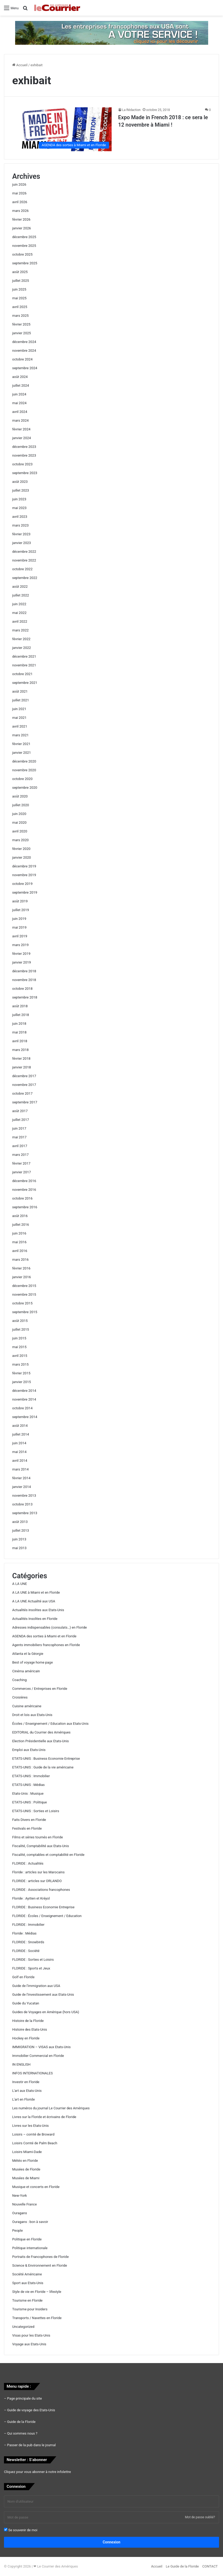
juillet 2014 (20, 1434)
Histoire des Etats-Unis (29, 2029)
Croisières (20, 1697)
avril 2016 (19, 1251)
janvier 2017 (21, 1172)
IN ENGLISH (21, 2064)
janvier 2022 (21, 648)
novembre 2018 (24, 980)
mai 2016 (19, 1242)
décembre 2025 (24, 237)
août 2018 (20, 1006)
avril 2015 (19, 1356)
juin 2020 (19, 814)
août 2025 (20, 272)
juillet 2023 (20, 490)
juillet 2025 (20, 281)
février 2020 (21, 849)
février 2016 (21, 1268)
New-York (19, 2196)
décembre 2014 (24, 1391)
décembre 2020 (24, 761)
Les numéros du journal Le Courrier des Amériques (51, 2108)
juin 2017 (19, 1128)
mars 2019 (20, 945)
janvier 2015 (21, 1382)
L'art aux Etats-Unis (27, 2091)
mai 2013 (19, 1548)
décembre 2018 (24, 971)
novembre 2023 (24, 455)
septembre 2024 (24, 368)
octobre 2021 (22, 674)
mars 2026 (20, 211)
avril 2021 (19, 726)
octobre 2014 (22, 1408)
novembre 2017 (24, 1085)
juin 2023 (19, 499)
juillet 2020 (20, 805)
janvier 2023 (21, 543)
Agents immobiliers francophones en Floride (46, 1645)
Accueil (20, 65)
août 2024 (20, 377)
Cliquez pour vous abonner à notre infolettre (37, 2472)
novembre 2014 (24, 1399)
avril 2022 (19, 621)
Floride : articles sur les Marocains (38, 1872)
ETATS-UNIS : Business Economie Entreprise (46, 1759)
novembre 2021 (24, 665)
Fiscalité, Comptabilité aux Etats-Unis (40, 1846)
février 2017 (21, 1163)
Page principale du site (24, 2398)
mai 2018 (19, 1032)
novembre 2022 (24, 560)
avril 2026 (19, 202)
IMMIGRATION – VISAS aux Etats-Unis (41, 2047)
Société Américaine (27, 2274)
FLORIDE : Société (26, 1951)
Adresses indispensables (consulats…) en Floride (49, 1627)
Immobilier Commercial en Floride (38, 2056)
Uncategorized (23, 2327)
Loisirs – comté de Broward (33, 2134)
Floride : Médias (24, 1933)
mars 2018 (20, 1050)
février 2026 (21, 219)
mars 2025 (20, 316)
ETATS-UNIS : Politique (29, 1802)
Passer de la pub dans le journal (31, 2445)
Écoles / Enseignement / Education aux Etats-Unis (50, 1724)
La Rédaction (131, 110)
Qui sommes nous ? (22, 2433)
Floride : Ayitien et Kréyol (31, 1898)
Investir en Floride (25, 2082)
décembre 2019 (24, 866)
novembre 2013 (24, 1496)
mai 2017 (19, 1137)
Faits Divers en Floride (29, 1820)
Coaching (19, 1680)
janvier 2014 (21, 1487)
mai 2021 (19, 718)
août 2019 (20, 901)
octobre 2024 (22, 359)
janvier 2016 (21, 1277)
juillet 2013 (20, 1530)
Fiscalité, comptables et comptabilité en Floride (48, 1855)
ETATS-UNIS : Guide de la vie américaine (42, 1767)
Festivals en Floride (27, 1828)
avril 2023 (19, 517)
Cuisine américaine (26, 1706)
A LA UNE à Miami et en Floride (36, 1592)
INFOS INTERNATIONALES (32, 2073)
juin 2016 (19, 1233)
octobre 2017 (22, 1093)
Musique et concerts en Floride (35, 2187)
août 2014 (20, 1426)
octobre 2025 (22, 254)
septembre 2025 (24, 263)
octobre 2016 (22, 1198)
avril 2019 (19, 936)
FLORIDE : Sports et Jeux (31, 1968)
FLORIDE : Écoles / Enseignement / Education (47, 1916)
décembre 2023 (24, 447)
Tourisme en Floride (27, 2300)
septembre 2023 (24, 473)
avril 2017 (19, 1146)
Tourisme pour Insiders (29, 2309)
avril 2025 (19, 307)
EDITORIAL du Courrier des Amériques (41, 1732)
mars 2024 (20, 420)
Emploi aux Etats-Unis (29, 1750)
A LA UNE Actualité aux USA (33, 1601)
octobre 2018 (22, 989)
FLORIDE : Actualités (27, 1863)
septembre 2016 (24, 1207)
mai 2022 (19, 613)
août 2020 (20, 796)
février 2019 (21, 954)
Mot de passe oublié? (200, 2517)
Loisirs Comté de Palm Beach (34, 2143)
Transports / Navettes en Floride (37, 2318)
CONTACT (210, 2566)
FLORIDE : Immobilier (28, 1925)
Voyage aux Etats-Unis (29, 2344)
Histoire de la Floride (28, 2021)
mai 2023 (19, 508)
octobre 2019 (22, 884)
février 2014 (21, 1478)
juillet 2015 (20, 1329)
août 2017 (20, 1111)
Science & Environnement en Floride (39, 2265)
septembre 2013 (24, 1513)
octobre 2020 (22, 779)
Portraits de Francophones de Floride (40, 2257)
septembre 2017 (24, 1102)
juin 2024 (19, 394)
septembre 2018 (24, 997)
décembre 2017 (24, 1076)
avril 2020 (19, 831)
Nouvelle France (24, 2204)
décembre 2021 (24, 656)
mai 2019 (19, 927)
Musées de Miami (26, 2178)
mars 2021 (20, 735)
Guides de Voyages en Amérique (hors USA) (45, 2012)
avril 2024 (19, 412)
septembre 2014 (24, 1417)
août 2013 (20, 1522)
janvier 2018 (21, 1067)
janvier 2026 (21, 228)
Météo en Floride (25, 2161)
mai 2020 (19, 823)
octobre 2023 (22, 464)
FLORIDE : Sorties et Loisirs (33, 1960)
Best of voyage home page (32, 1662)
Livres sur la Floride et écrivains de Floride (44, 2117)
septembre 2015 (24, 1312)
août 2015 (20, 1321)
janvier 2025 (21, 333)
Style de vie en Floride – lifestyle (36, 2292)
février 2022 (21, 639)
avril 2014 (19, 1461)
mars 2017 (20, 1155)
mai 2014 (19, 1452)
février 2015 (21, 1373)
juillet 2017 (20, 1120)
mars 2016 (20, 1260)
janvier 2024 (21, 438)
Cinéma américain (26, 1671)
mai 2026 (19, 193)
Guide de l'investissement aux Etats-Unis (43, 1994)
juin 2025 (19, 289)
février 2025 (21, 324)
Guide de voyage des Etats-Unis (31, 2410)
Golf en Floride (23, 1977)
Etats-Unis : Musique (27, 1793)
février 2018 (21, 1058)
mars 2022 (20, 630)
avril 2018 (19, 1041)
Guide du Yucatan (25, 2003)
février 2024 (21, 429)
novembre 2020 (24, 770)
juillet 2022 (20, 595)
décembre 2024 (24, 342)
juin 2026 (19, 184)
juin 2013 (19, 1539)
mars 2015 (20, 1364)
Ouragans (19, 2213)
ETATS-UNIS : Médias (28, 1785)
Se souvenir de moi (20, 2530)
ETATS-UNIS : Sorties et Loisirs (35, 1811)
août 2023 (20, 482)
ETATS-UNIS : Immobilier (31, 1776)
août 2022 (20, 587)
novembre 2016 (24, 1190)
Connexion (111, 2542)
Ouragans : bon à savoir (30, 2222)
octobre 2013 (22, 1504)
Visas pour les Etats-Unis (31, 2335)
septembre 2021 (24, 683)
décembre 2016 (24, 1181)
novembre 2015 (24, 1294)
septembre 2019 (24, 892)
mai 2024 (19, 403)
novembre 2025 (24, 246)
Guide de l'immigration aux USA (36, 1986)
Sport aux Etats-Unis (27, 2283)
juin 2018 (19, 1024)
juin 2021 (19, 709)
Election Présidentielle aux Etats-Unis (40, 1741)
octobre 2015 (22, 1303)
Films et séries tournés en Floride (37, 1837)
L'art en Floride (23, 2099)
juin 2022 (19, 604)
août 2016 (20, 1216)
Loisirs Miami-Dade (27, 2152)
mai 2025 (19, 298)
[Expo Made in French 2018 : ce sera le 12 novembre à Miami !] (62, 129)
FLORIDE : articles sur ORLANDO (37, 1881)
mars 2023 (20, 525)
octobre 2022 (22, 569)
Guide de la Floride (21, 2422)
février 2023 (21, 534)
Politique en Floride (27, 2239)
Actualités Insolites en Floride (34, 1619)
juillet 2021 (20, 700)
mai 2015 (19, 1347)
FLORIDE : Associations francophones (41, 1890)
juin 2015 (19, 1338)
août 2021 (20, 691)
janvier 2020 (21, 857)
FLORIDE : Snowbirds (28, 1942)
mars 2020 (20, 840)
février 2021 (21, 744)
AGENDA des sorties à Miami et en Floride (44, 1636)
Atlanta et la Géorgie (27, 1654)
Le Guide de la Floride (182, 2566)
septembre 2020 (24, 788)
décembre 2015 (24, 1286)
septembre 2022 (24, 578)
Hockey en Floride (26, 2038)
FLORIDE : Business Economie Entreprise (43, 1907)
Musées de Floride (26, 2169)
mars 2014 (20, 1469)
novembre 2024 (24, 351)
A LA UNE (19, 1584)
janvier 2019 (21, 962)
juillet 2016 (20, 1225)
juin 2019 (19, 919)
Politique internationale (29, 2248)
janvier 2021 (21, 753)
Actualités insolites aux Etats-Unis (38, 1610)
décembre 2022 (24, 552)
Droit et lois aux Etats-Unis (32, 1715)
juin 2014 (19, 1443)
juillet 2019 (20, 910)
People (17, 2230)
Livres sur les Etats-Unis (30, 2126)
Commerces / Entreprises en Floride (39, 1689)
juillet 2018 (20, 1015)
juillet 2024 (20, 385)
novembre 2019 (24, 875)
